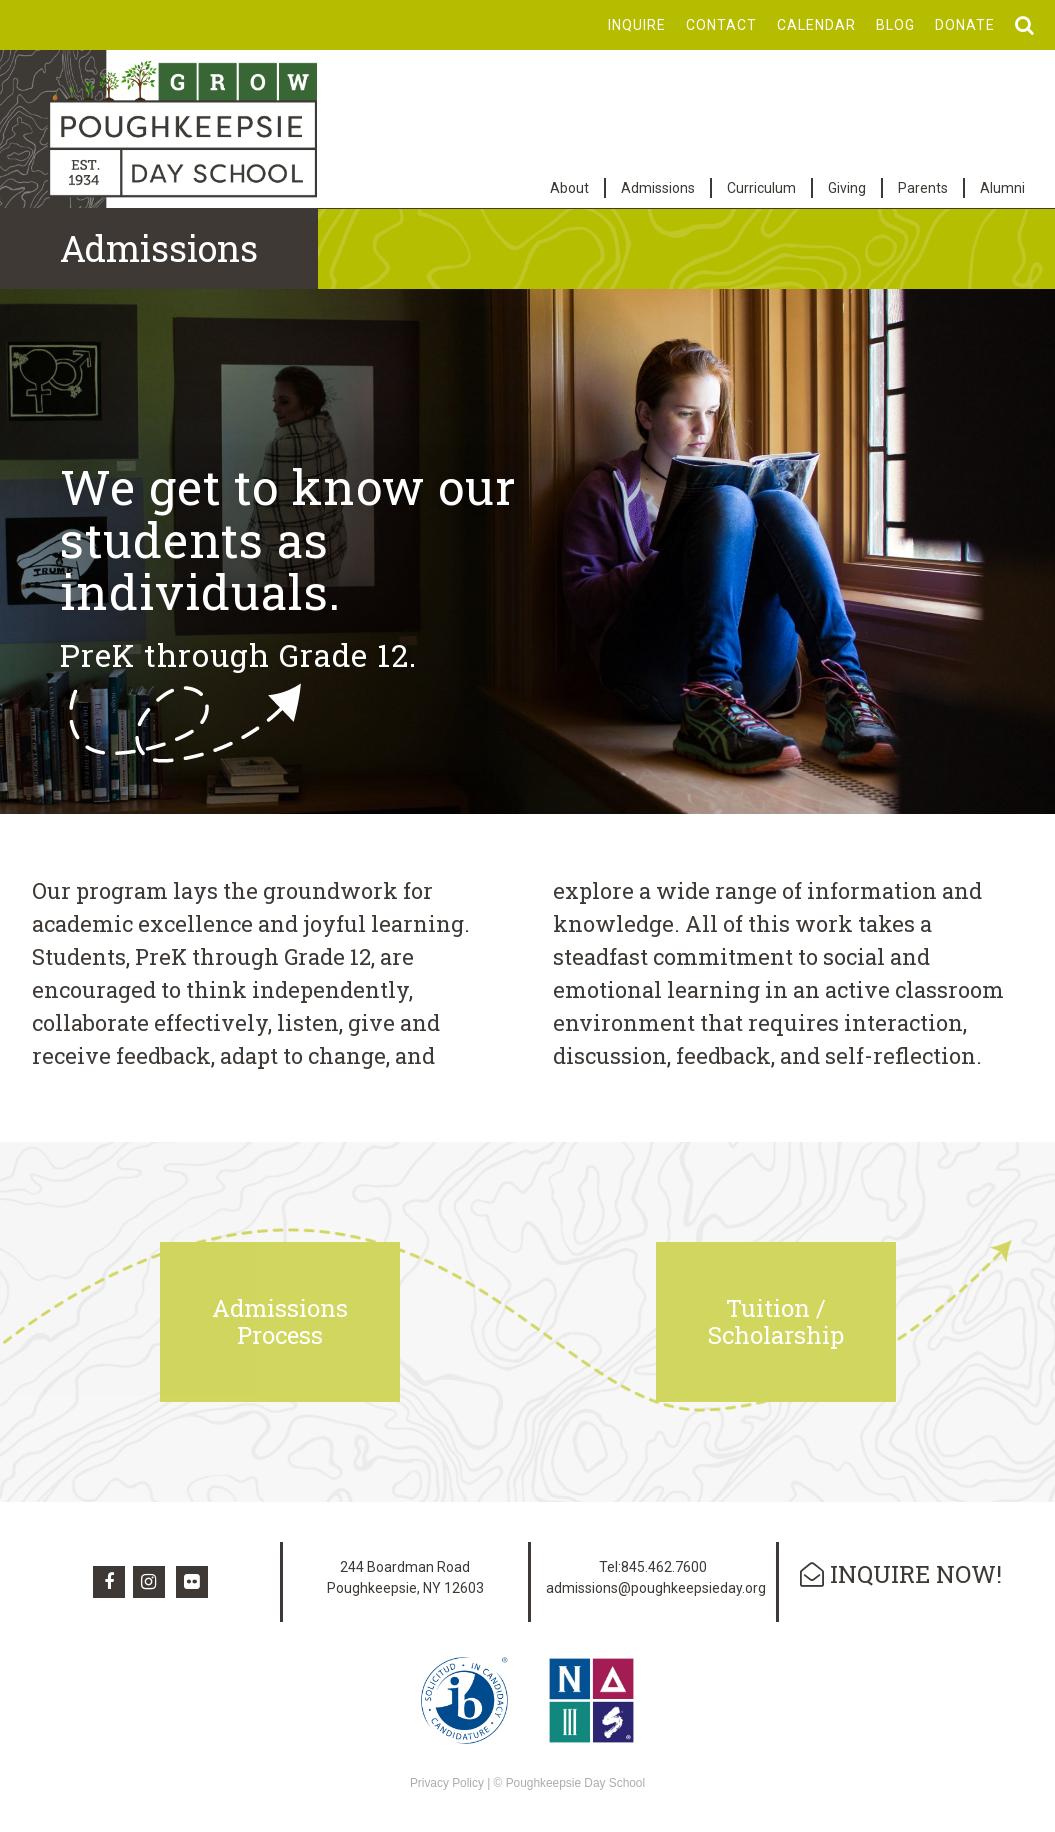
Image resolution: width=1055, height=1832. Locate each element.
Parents (923, 188)
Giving (847, 188)
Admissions (658, 188)
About (569, 188)
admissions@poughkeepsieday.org (656, 1588)
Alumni (1002, 188)
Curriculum (761, 188)
